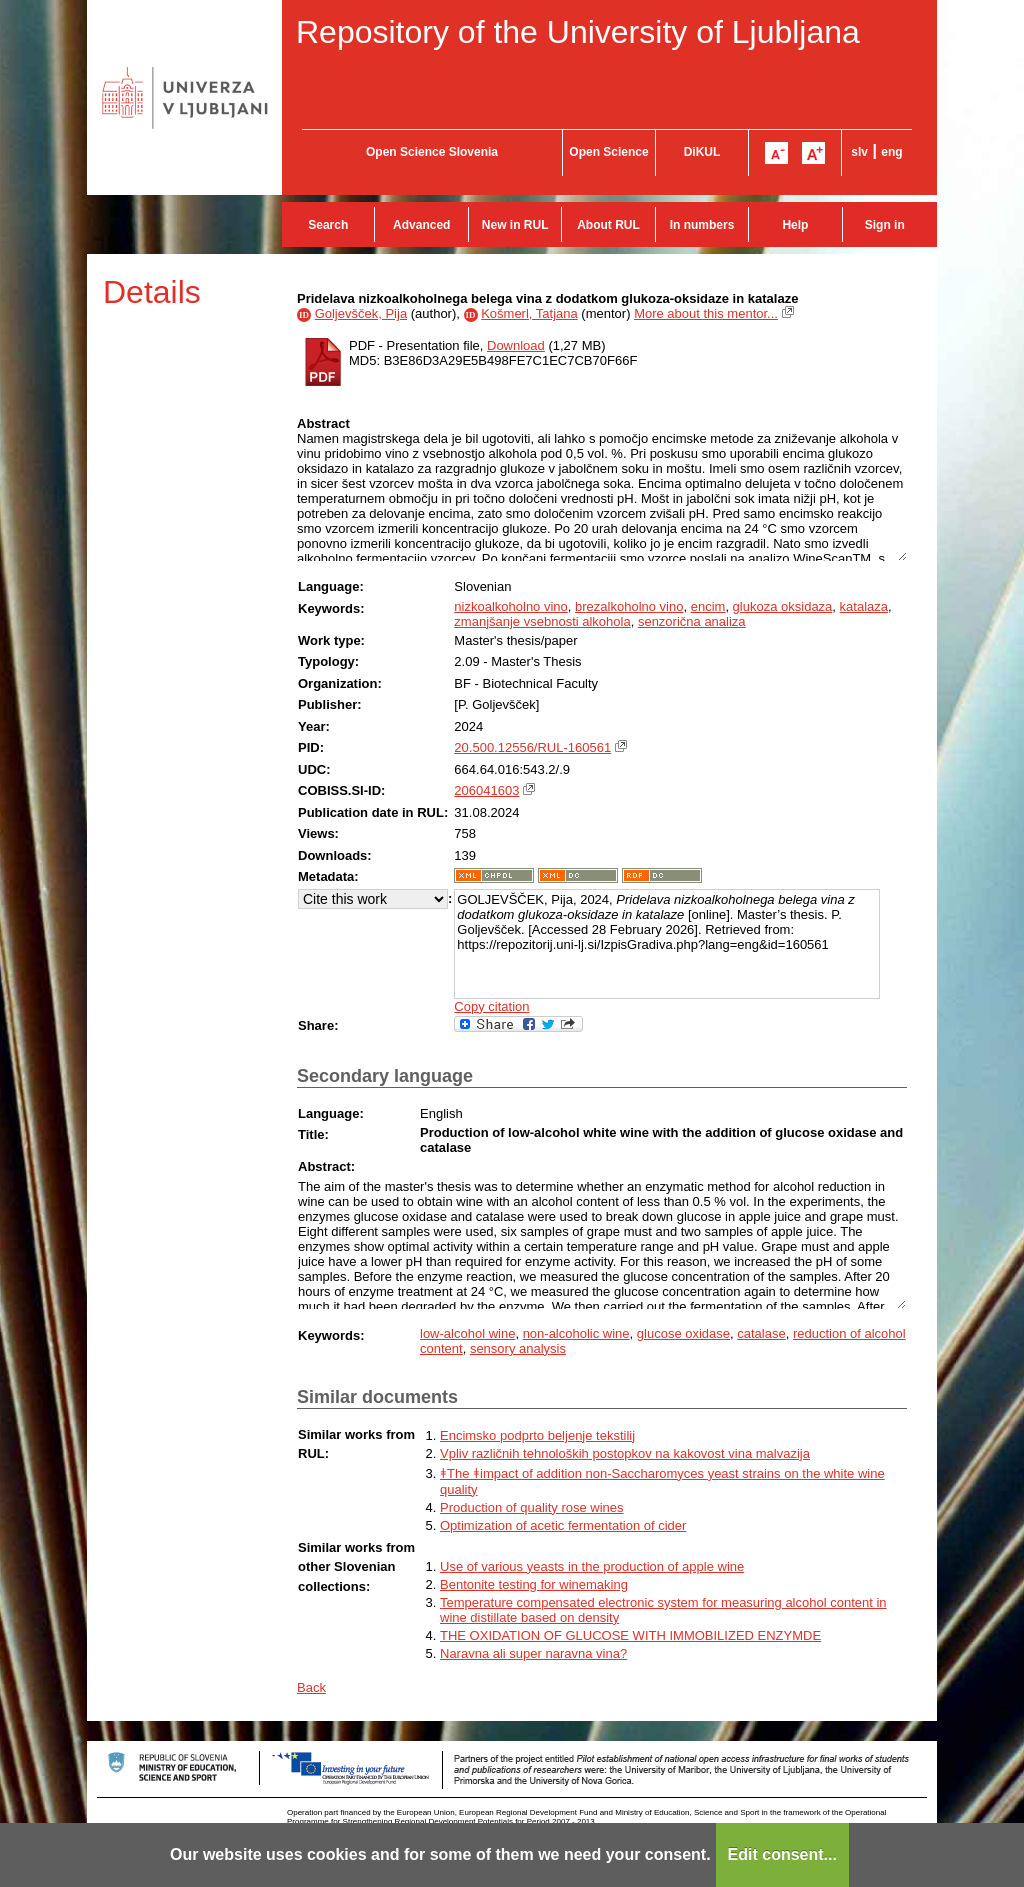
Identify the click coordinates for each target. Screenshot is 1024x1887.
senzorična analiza (692, 621)
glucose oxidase (683, 1333)
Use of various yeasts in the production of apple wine (592, 1566)
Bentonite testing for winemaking (534, 1584)
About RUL (608, 225)
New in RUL (515, 225)
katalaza (864, 606)
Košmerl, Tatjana (529, 313)
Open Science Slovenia (432, 152)
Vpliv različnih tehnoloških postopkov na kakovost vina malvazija (625, 1453)
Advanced (421, 225)
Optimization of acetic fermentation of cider (563, 1525)
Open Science (608, 152)
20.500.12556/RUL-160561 (532, 747)
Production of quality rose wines (532, 1507)
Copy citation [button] (491, 1006)
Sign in (885, 225)
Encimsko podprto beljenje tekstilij (537, 1435)
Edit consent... (782, 1854)
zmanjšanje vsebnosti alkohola (542, 621)
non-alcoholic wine (576, 1333)
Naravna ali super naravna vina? (533, 1653)
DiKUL (702, 152)
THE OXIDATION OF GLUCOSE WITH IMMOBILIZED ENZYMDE (630, 1635)
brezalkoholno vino (629, 606)
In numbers (702, 225)
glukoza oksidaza (783, 606)
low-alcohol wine (467, 1333)
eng (891, 152)
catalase (761, 1333)
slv (859, 152)
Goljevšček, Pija (361, 313)
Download (516, 345)
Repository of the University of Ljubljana (578, 32)
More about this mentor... (706, 313)
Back (311, 1687)
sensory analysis (518, 1348)
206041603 (486, 790)
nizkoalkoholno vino (510, 606)
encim (708, 606)
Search (328, 225)
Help (795, 225)
